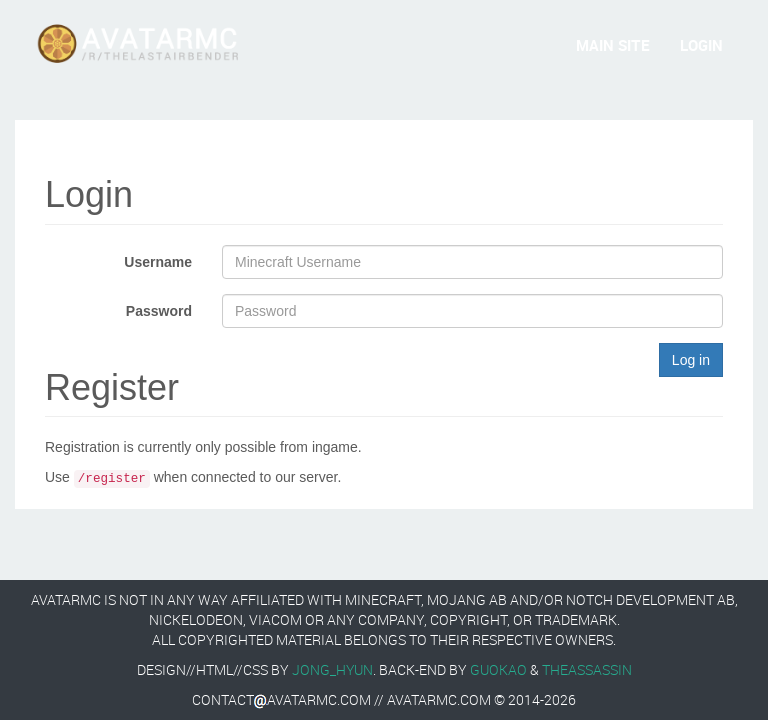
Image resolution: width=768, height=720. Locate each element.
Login (701, 45)
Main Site (613, 45)
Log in (691, 360)
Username (158, 262)
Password (159, 311)
